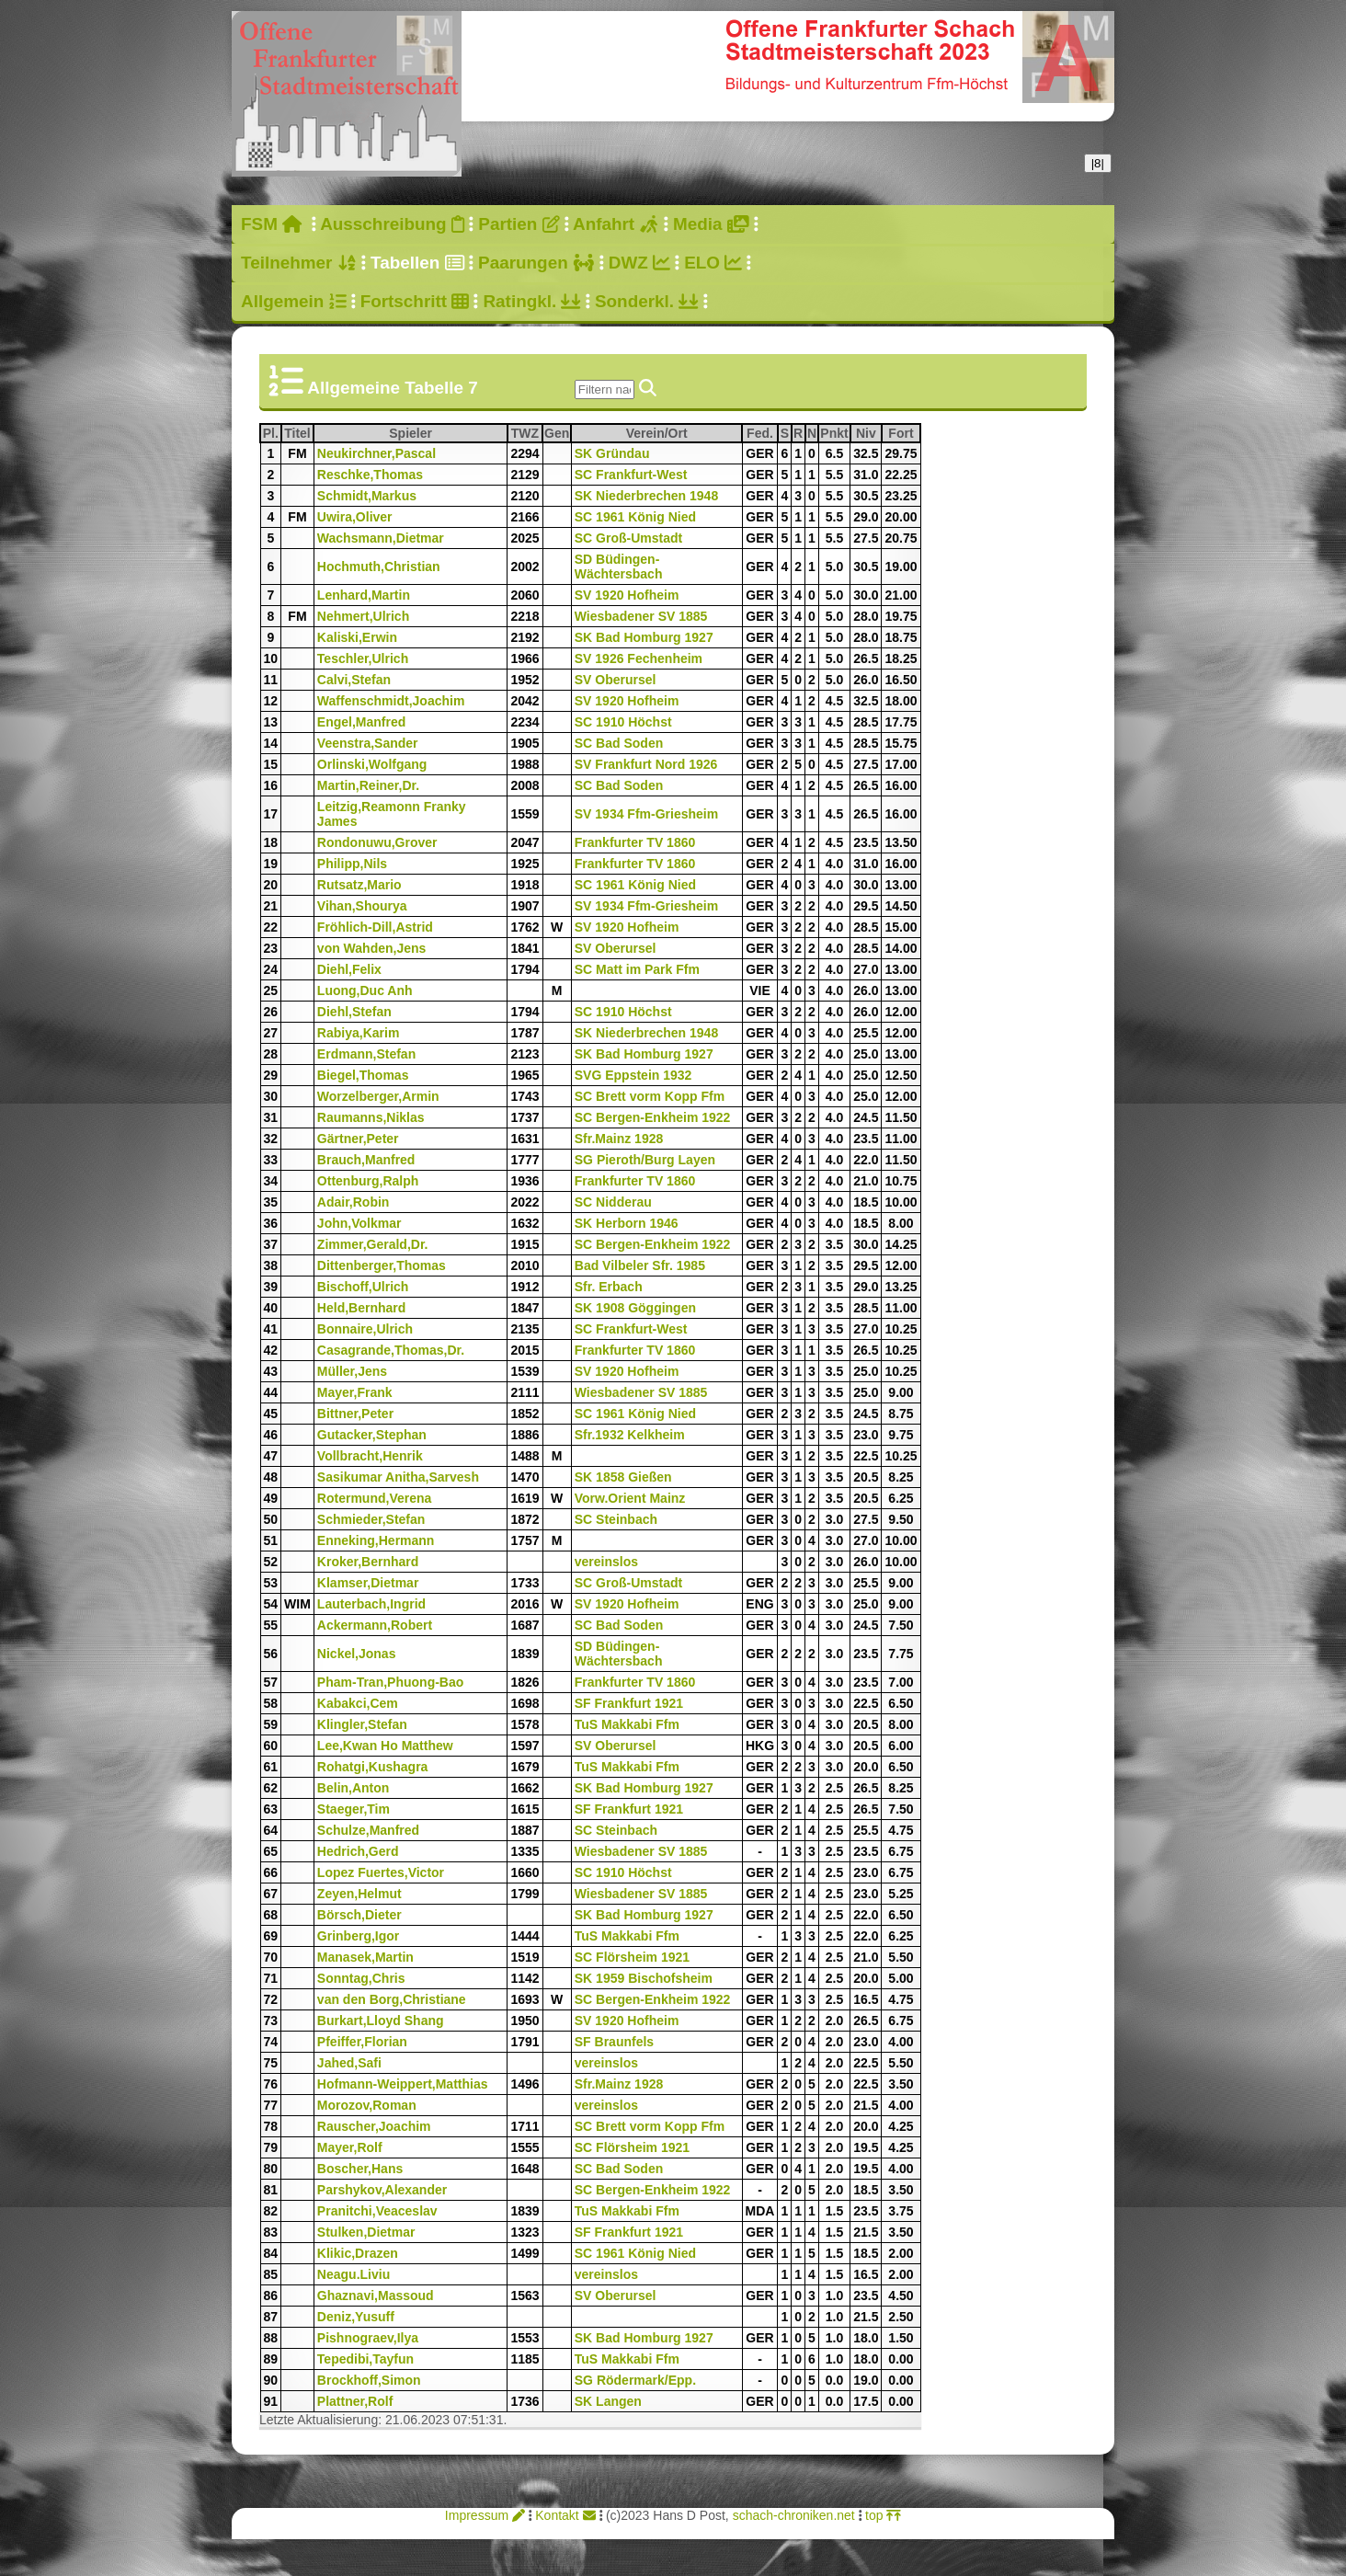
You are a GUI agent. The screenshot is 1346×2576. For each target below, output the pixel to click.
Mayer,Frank (355, 1392)
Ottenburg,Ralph (367, 1181)
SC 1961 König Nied (635, 516)
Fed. (761, 433)
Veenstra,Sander (367, 743)
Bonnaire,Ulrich (365, 1329)
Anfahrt (616, 224)
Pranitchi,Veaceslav (377, 2211)
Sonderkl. (647, 301)
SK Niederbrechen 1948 (646, 495)
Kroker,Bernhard (367, 1561)
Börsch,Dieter (359, 1914)
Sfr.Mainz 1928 (619, 1138)
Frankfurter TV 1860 (635, 842)
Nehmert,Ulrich (363, 616)
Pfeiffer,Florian (362, 2041)
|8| (1097, 163)
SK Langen (608, 2401)
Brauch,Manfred (366, 1159)
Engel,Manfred (361, 722)
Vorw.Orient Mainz (630, 1498)
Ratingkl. (531, 301)
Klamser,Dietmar (368, 1582)
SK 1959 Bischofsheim (644, 1978)
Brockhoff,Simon (369, 2380)
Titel (298, 433)
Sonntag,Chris (361, 1978)
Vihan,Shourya (362, 906)
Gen (556, 433)
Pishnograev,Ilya (367, 2337)
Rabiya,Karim (358, 1032)
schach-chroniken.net (794, 2515)
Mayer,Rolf (349, 2147)
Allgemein (293, 301)
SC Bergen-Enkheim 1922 (653, 1117)
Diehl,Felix (349, 969)
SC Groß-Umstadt (628, 538)
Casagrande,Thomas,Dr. (390, 1350)
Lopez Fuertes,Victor (380, 1872)
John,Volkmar (359, 1223)
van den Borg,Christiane (391, 1999)
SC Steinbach (616, 1519)
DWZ (639, 262)
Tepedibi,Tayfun (365, 2359)
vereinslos (606, 1561)
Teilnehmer (299, 262)
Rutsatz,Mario (359, 884)
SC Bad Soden (619, 743)
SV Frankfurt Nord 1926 (646, 764)
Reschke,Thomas (370, 474)
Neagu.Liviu (353, 2274)
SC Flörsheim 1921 (632, 1957)
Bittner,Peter (355, 1413)
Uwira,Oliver (355, 516)
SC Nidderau (613, 1202)
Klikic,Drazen (357, 2253)
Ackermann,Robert (374, 1625)
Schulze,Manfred (368, 1830)
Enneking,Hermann (376, 1540)
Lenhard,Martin (363, 595)
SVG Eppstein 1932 (633, 1075)
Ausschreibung (392, 224)
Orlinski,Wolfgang (372, 764)
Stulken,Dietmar (366, 2232)
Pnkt (834, 433)
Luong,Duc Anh (365, 990)
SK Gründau (612, 453)
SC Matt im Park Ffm (637, 969)
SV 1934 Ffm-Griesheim (646, 814)
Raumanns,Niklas (371, 1117)
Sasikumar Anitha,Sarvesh (398, 1477)
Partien (518, 224)
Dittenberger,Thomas (381, 1265)
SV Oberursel (615, 679)
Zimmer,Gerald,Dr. (372, 1244)
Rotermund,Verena (374, 1498)
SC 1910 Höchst (623, 722)
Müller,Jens (352, 1371)
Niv (868, 433)
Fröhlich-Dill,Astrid (375, 927)
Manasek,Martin (365, 1957)
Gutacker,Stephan (372, 1434)
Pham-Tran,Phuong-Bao (390, 1682)
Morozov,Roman (366, 2105)
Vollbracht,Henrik (370, 1455)
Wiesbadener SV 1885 (641, 616)
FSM (271, 224)
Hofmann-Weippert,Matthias (402, 2084)
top (883, 2515)
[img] (647, 387)
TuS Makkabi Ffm (627, 1724)
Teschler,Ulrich (362, 658)
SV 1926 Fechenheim (638, 658)
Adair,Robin (353, 1202)
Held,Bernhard (361, 1307)
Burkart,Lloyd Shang (380, 2020)
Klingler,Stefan (362, 1724)
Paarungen (536, 262)
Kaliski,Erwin (357, 637)
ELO (713, 262)
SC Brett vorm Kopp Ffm (649, 1096)
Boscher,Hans (360, 2168)
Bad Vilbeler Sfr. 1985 (640, 1265)
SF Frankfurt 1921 (629, 1703)
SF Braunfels (614, 2041)
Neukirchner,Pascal (376, 453)
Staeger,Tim (353, 1809)
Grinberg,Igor (358, 1936)
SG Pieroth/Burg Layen (645, 1159)
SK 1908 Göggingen (635, 1307)
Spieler (447, 433)
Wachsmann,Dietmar (380, 538)
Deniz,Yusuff (355, 2316)
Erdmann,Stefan (366, 1054)
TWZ (526, 433)
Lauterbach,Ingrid (371, 1604)
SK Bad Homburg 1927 (644, 637)
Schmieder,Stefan (371, 1519)
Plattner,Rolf (355, 2401)
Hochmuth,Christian (378, 566)
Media (710, 224)
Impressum (485, 2515)
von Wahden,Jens (372, 948)
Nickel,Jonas (356, 1653)
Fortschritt (415, 301)
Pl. (271, 433)
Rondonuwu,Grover (377, 842)
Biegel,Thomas (363, 1075)
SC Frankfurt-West (631, 474)
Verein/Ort (683, 433)
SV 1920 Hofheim (627, 595)
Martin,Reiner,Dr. (368, 785)
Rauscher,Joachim (374, 2126)
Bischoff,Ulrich (363, 1286)
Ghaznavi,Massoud (375, 2295)
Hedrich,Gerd (358, 1851)
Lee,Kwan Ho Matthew (385, 1745)
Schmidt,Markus (366, 495)
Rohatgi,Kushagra (372, 1766)
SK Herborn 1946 (627, 1223)
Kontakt (565, 2515)
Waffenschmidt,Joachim (391, 700)
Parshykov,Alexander (382, 2189)
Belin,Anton (353, 1787)
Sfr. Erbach (609, 1286)
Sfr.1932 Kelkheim (630, 1434)
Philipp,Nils (352, 863)
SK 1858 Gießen (623, 1477)
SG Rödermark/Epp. (635, 2380)
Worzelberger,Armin (378, 1096)
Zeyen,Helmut (359, 1893)
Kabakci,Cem (357, 1703)
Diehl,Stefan (354, 1011)
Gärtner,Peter (358, 1138)
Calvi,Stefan (354, 679)
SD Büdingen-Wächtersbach (619, 566)
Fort (903, 433)
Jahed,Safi (349, 2062)
